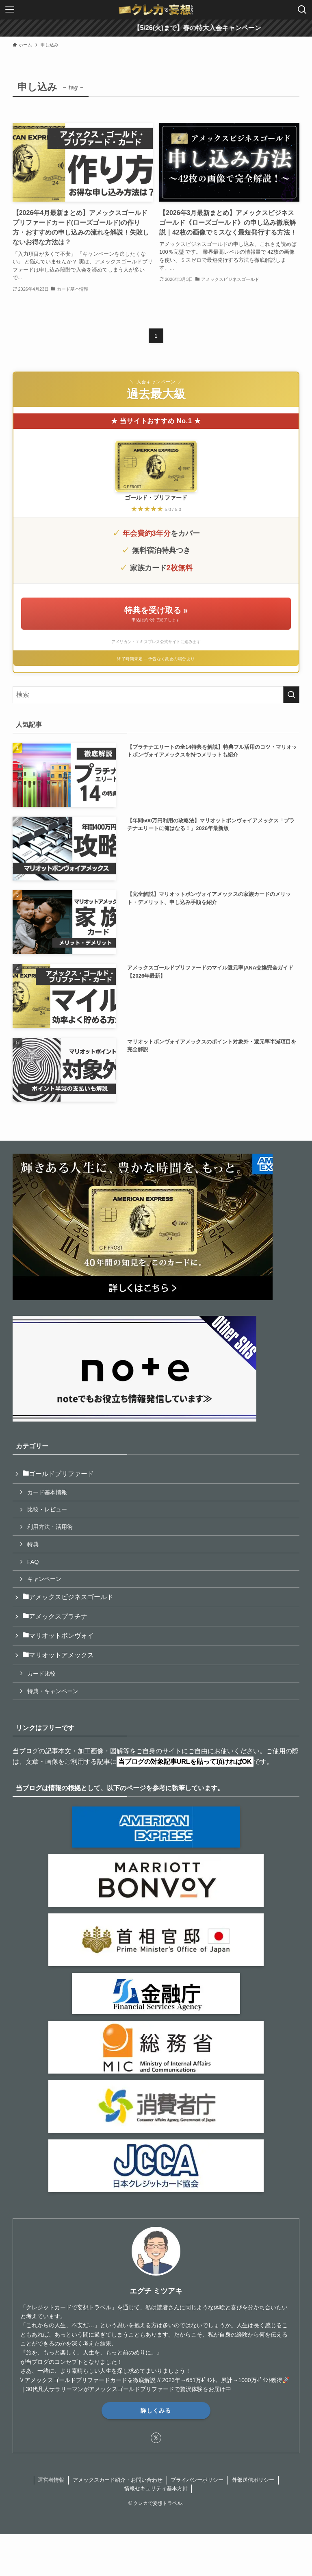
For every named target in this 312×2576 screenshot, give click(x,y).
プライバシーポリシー (197, 2480)
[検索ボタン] (302, 10)
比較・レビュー (47, 1509)
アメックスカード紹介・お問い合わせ (117, 2480)
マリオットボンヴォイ (58, 1635)
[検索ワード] (156, 694)
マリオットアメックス (58, 1655)
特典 (33, 1544)
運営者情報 (51, 2480)
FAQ (33, 1562)
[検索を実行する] (291, 694)
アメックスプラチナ (54, 1616)
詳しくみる (156, 2410)
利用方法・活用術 (50, 1527)
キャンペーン (44, 1579)
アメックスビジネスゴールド (67, 1596)
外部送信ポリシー (253, 2480)
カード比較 (41, 1673)
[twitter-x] (156, 2438)
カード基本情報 (47, 1492)
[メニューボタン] (10, 10)
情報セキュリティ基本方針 (156, 2488)
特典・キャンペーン (52, 1691)
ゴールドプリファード (58, 1473)
